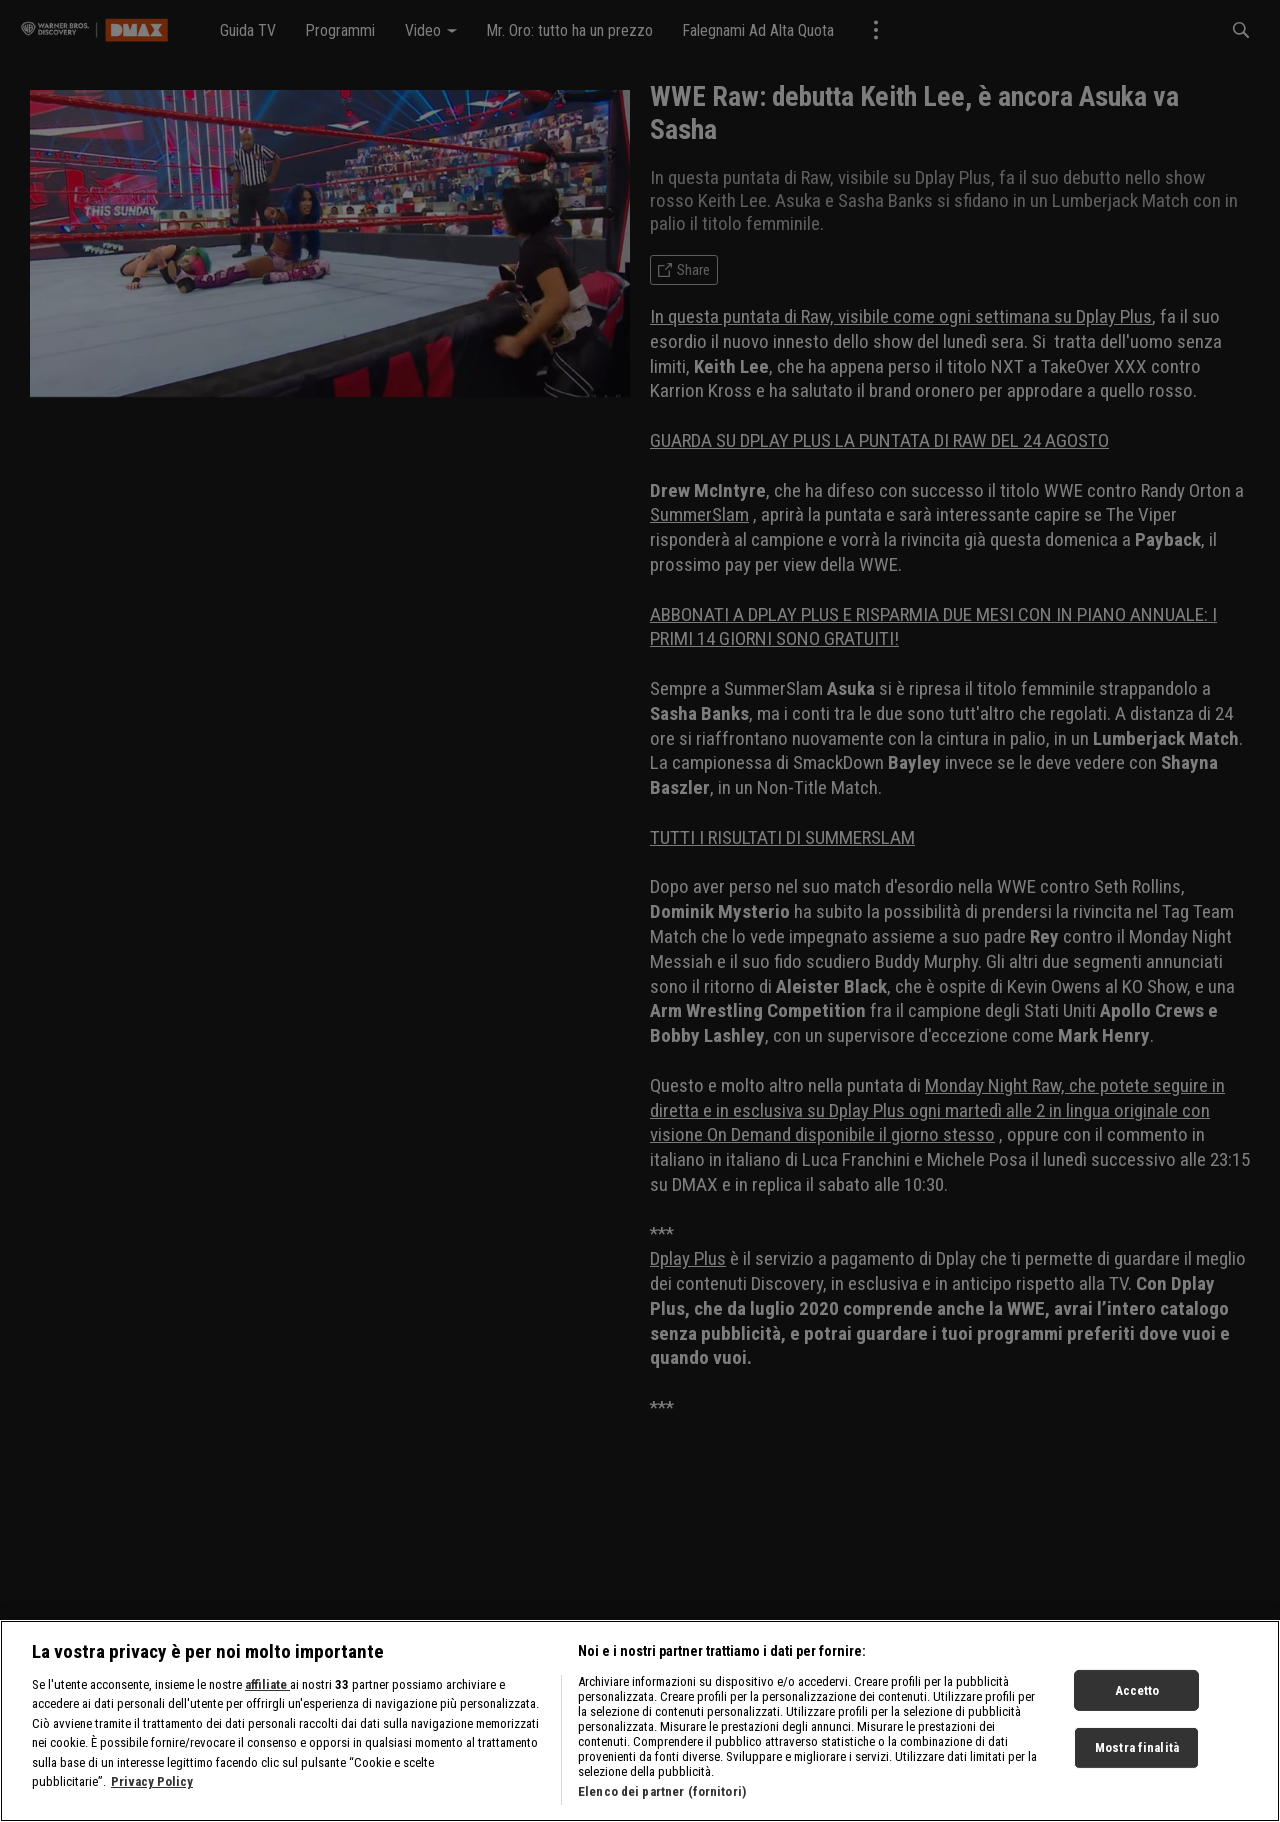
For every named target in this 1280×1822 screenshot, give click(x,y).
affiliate (267, 1691)
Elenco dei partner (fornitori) (662, 1798)
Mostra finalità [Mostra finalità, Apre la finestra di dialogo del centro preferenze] (1137, 1755)
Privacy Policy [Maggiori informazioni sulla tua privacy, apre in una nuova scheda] (152, 1789)
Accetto (1137, 1697)
